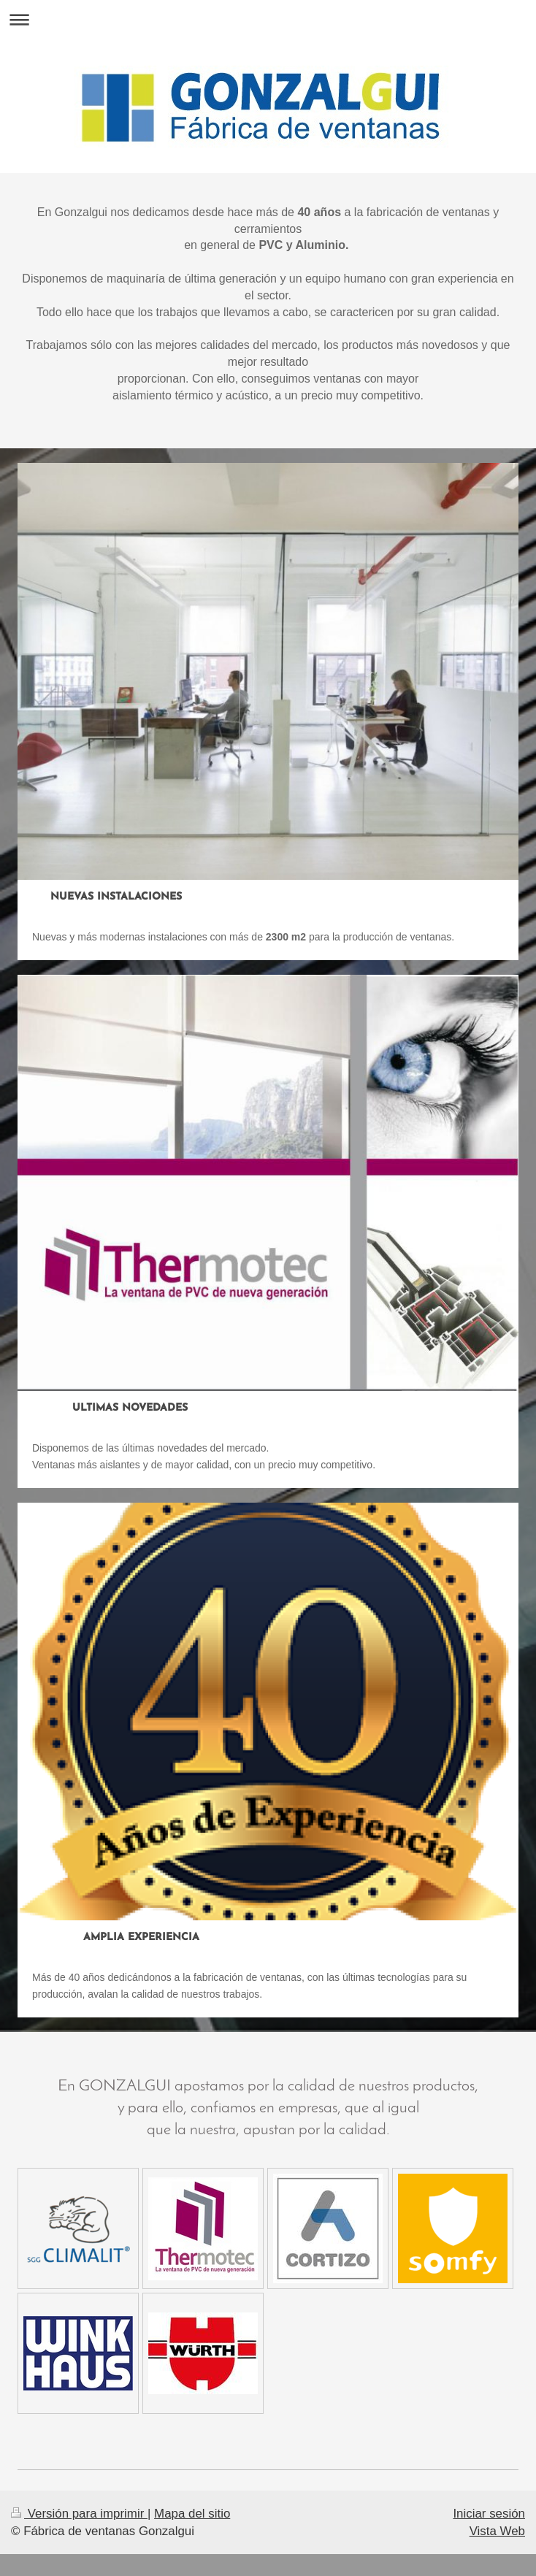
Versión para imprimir (79, 2514)
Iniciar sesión (489, 2514)
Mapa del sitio (192, 2514)
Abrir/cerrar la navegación (268, 19)
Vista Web (497, 2531)
